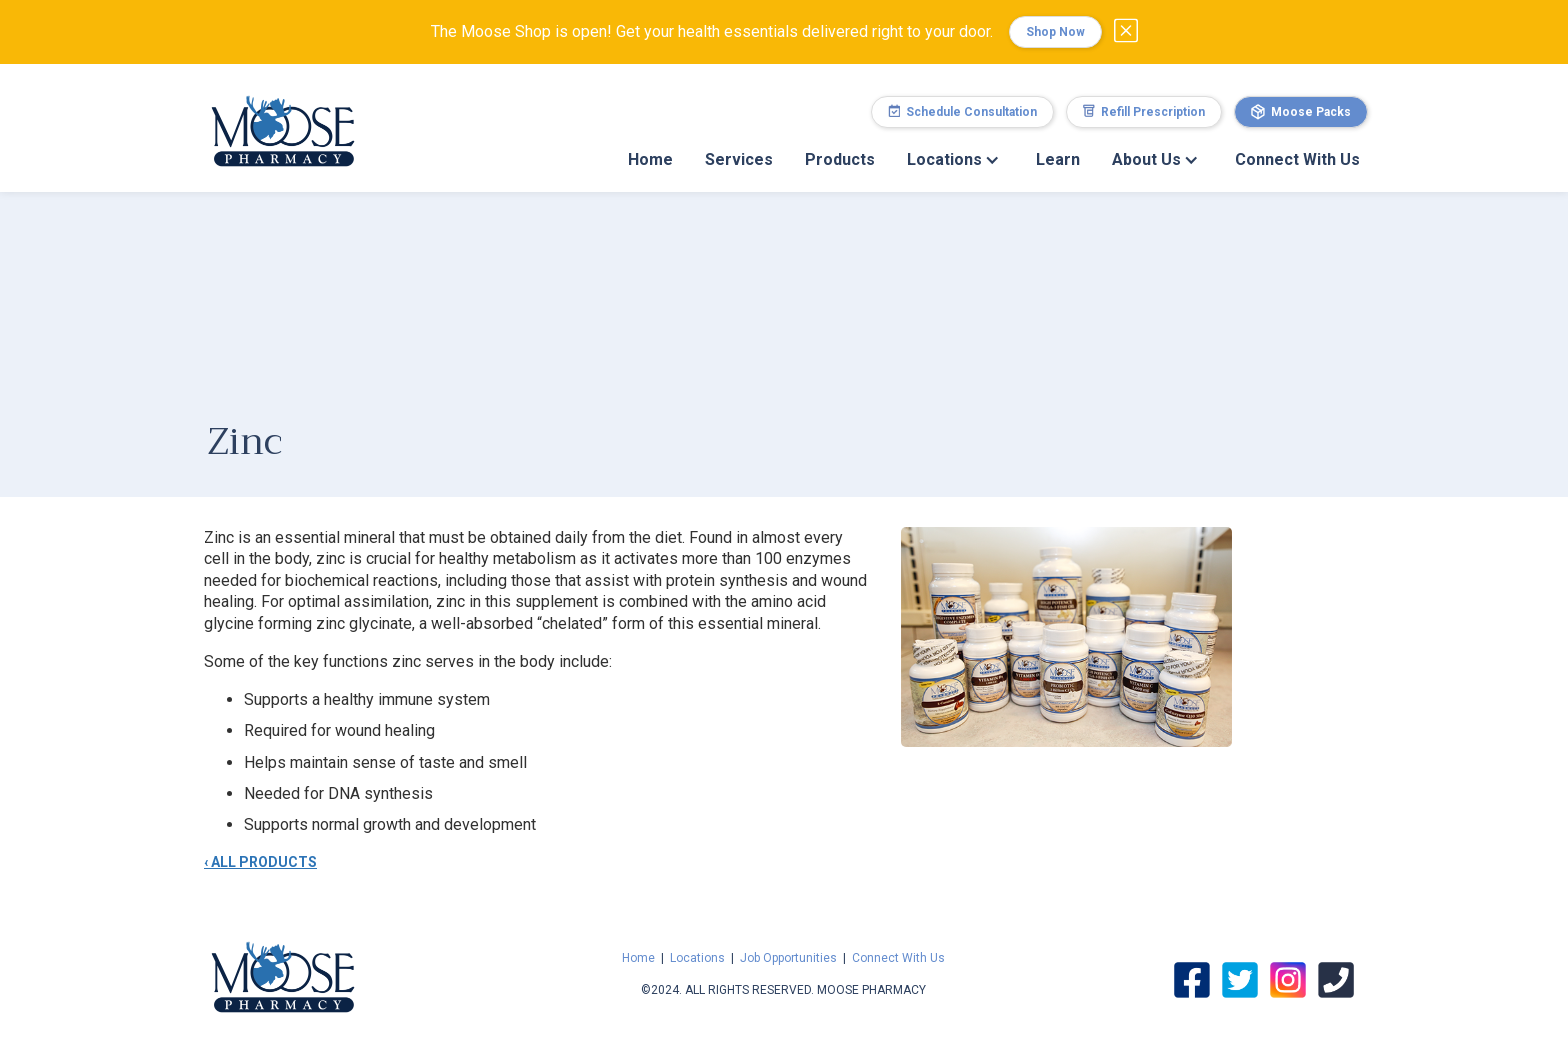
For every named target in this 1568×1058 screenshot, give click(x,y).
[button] (955, 160)
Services (739, 159)
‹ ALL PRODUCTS (260, 862)
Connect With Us (1297, 159)
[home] (283, 120)
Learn (1058, 159)
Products (840, 159)
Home (650, 159)
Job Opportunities (788, 958)
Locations (697, 958)
